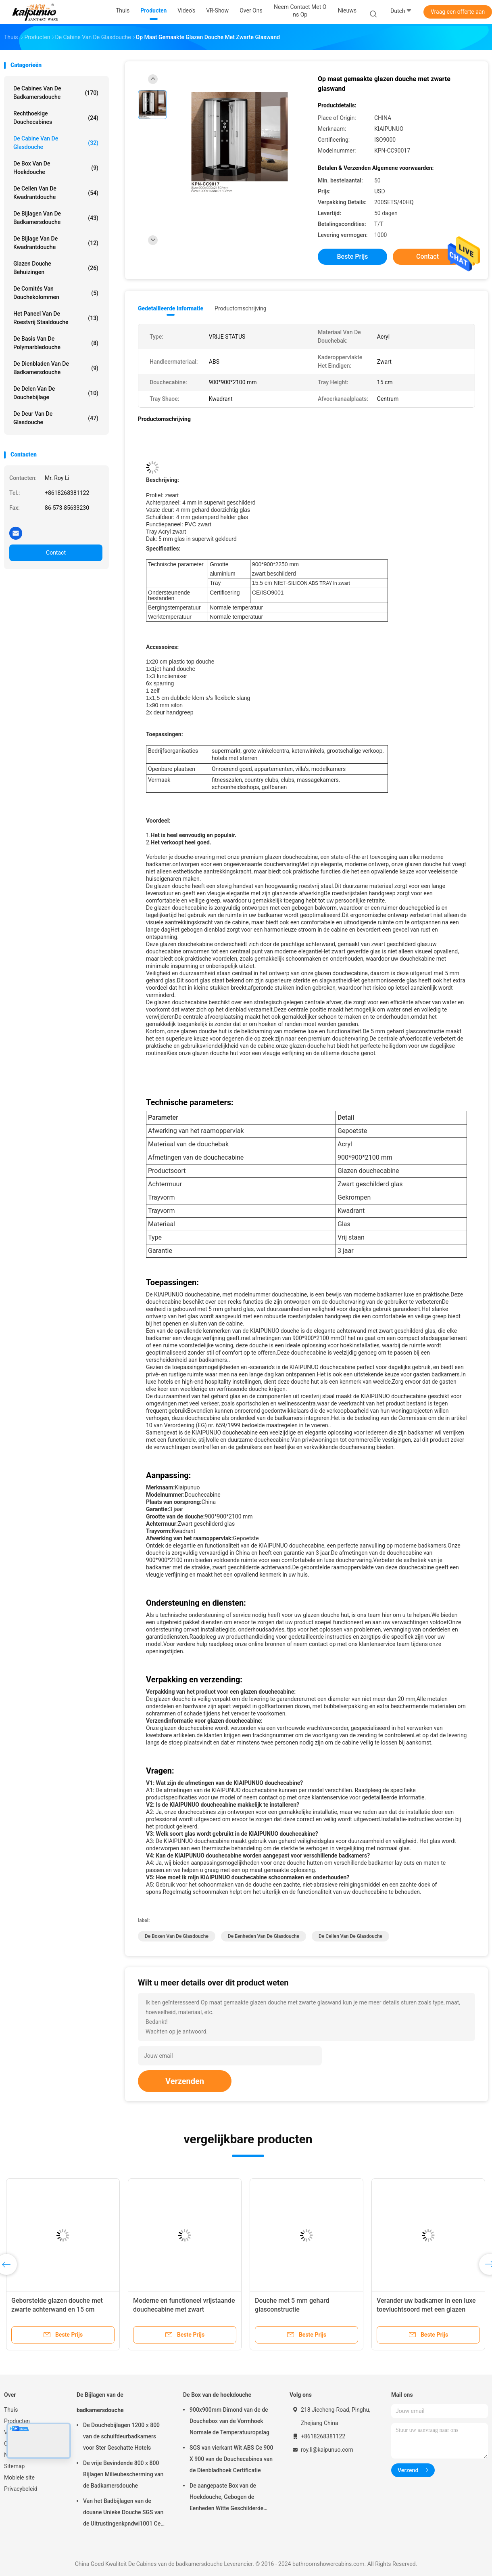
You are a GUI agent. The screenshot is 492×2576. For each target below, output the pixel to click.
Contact (56, 552)
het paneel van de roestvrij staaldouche (55, 317)
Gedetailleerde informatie (170, 308)
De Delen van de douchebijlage (55, 392)
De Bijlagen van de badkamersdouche (55, 217)
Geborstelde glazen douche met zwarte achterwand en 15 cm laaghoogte (57, 2309)
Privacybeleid (21, 2489)
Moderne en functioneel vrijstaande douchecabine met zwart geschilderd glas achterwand (184, 2309)
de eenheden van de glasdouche (263, 1936)
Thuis (11, 2409)
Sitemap (14, 2466)
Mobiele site (19, 2477)
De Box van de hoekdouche (55, 167)
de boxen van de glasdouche (176, 1936)
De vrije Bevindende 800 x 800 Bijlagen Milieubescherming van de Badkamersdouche (123, 2474)
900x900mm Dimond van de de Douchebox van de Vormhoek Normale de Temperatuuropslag (229, 2421)
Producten (17, 2421)
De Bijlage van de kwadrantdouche (55, 242)
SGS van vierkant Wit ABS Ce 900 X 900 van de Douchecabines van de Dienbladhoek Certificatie (231, 2458)
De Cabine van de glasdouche (55, 142)
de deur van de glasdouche (55, 417)
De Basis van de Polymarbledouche (55, 342)
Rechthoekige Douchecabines (55, 117)
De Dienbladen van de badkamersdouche (55, 367)
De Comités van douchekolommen (55, 292)
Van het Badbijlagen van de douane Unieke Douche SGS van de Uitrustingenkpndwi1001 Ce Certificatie (123, 2513)
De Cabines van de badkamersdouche (55, 92)
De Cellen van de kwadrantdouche (55, 192)
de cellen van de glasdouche (350, 1936)
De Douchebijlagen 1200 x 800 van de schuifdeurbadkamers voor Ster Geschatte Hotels (121, 2436)
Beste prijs (352, 256)
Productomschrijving (241, 308)
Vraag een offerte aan (458, 11)
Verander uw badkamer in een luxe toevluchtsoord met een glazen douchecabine (426, 2309)
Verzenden (184, 2081)
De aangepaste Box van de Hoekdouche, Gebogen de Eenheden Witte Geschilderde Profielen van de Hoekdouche (226, 2498)
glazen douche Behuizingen (55, 267)
